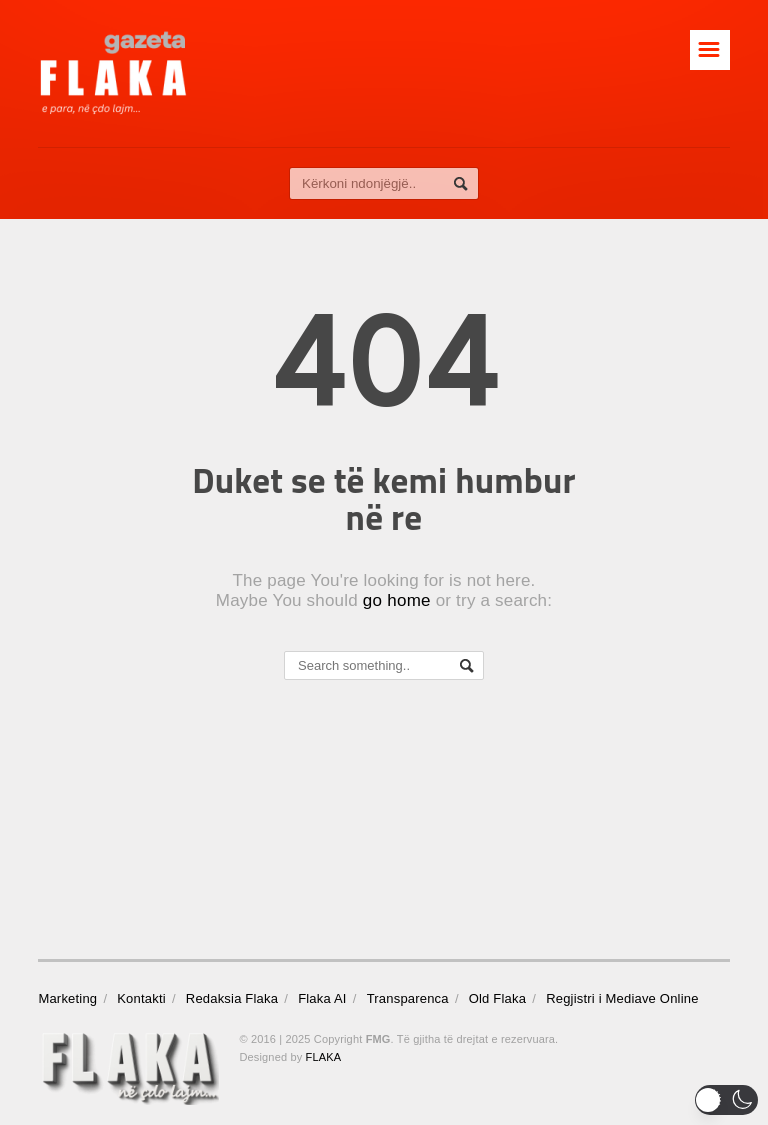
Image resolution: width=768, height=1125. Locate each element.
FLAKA (324, 1057)
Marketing (67, 998)
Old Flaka (497, 998)
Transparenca (408, 998)
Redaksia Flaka (232, 998)
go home (397, 600)
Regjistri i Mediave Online (622, 998)
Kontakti (141, 998)
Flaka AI (322, 998)
